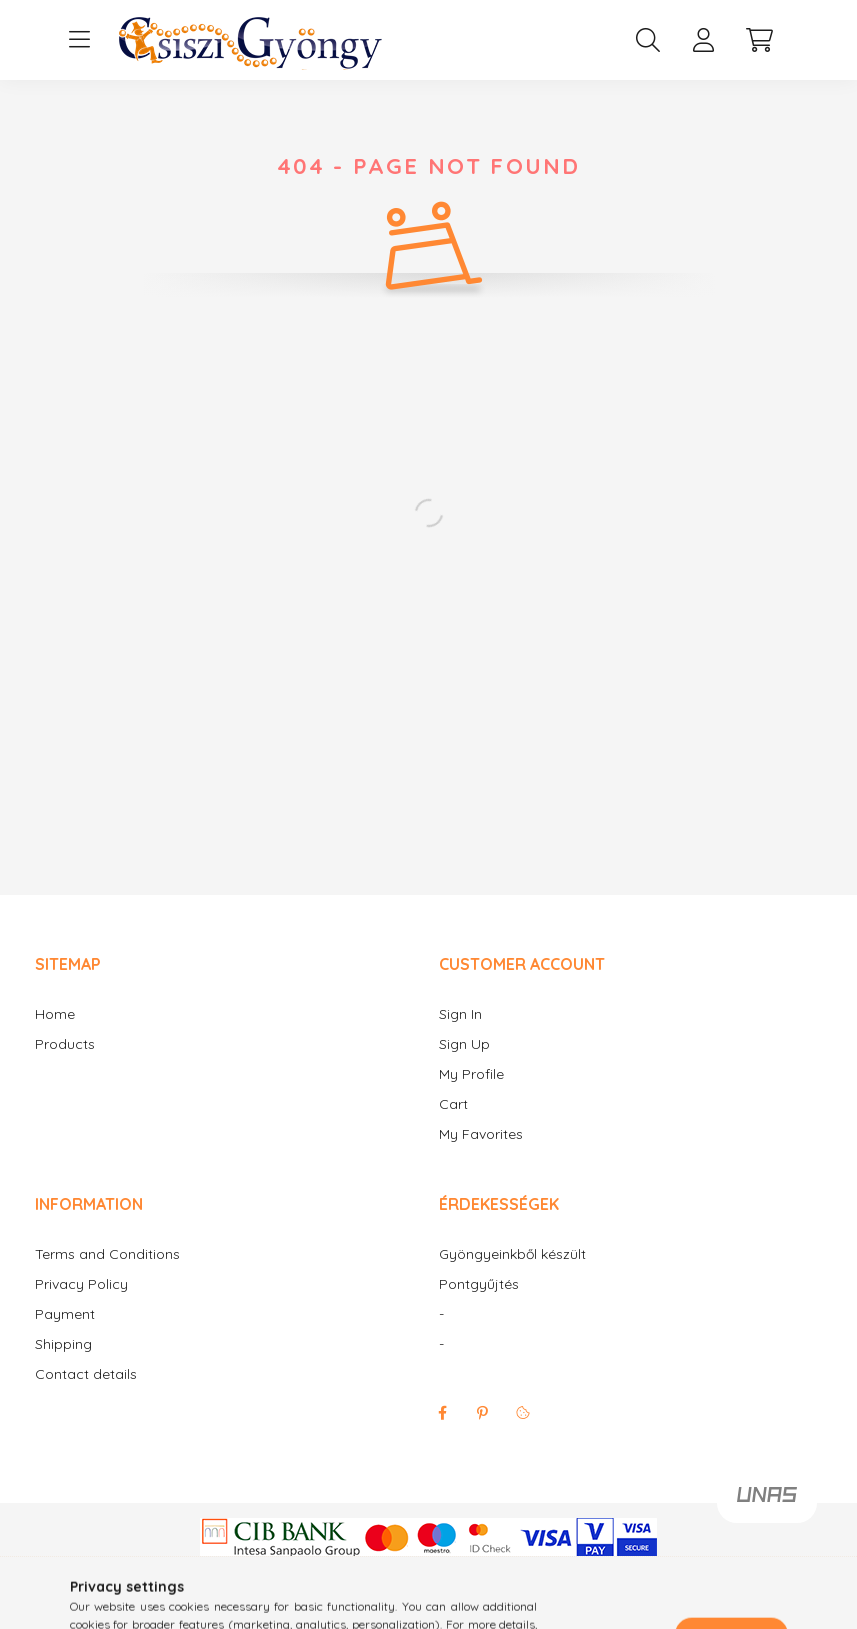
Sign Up (464, 1044)
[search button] (648, 40)
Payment (65, 1314)
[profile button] (704, 40)
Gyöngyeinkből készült (512, 1254)
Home (55, 1014)
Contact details (86, 1374)
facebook (443, 1413)
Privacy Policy (81, 1284)
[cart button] (760, 40)
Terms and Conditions (107, 1254)
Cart (453, 1104)
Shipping (63, 1344)
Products (65, 1044)
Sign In (460, 1014)
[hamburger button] (80, 40)
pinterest (483, 1413)
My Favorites (481, 1134)
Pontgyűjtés (479, 1284)
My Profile (471, 1074)
